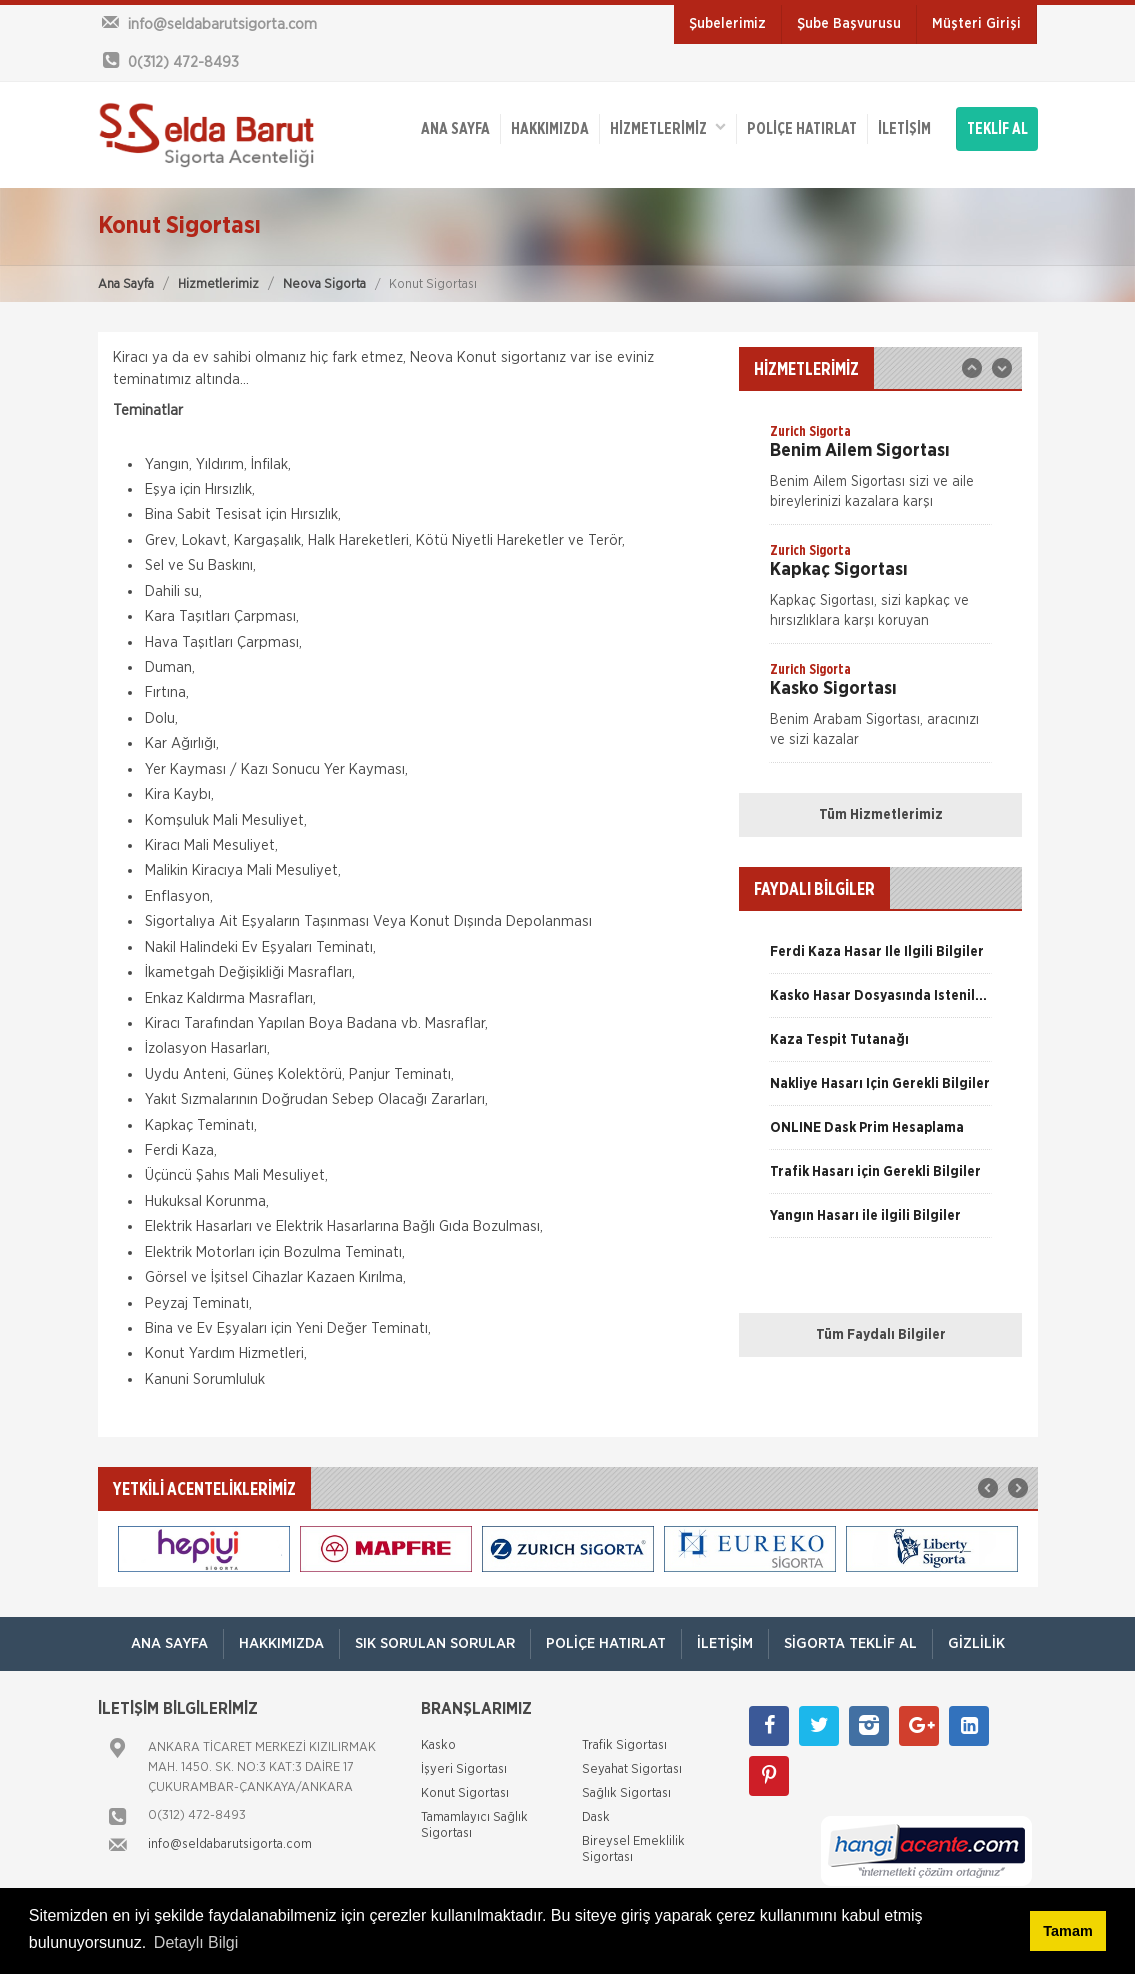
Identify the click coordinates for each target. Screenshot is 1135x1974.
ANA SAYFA (455, 129)
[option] (880, 473)
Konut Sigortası (465, 1793)
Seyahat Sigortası (632, 1769)
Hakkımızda (550, 129)
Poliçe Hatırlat (802, 129)
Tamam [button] (1067, 1931)
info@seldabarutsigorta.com (230, 1844)
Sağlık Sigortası (626, 1793)
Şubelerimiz (727, 24)
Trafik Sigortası (624, 1745)
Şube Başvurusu (849, 24)
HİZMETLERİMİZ (668, 127)
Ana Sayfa (126, 284)
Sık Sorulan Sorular (435, 1643)
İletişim (904, 129)
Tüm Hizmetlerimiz (881, 815)
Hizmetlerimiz (218, 284)
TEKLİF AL (997, 129)
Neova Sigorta (324, 284)
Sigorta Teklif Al (850, 1643)
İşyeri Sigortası (464, 1769)
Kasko (438, 1745)
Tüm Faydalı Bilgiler (881, 1335)
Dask (596, 1817)
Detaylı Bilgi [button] (196, 1942)
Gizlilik (976, 1643)
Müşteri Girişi (976, 24)
